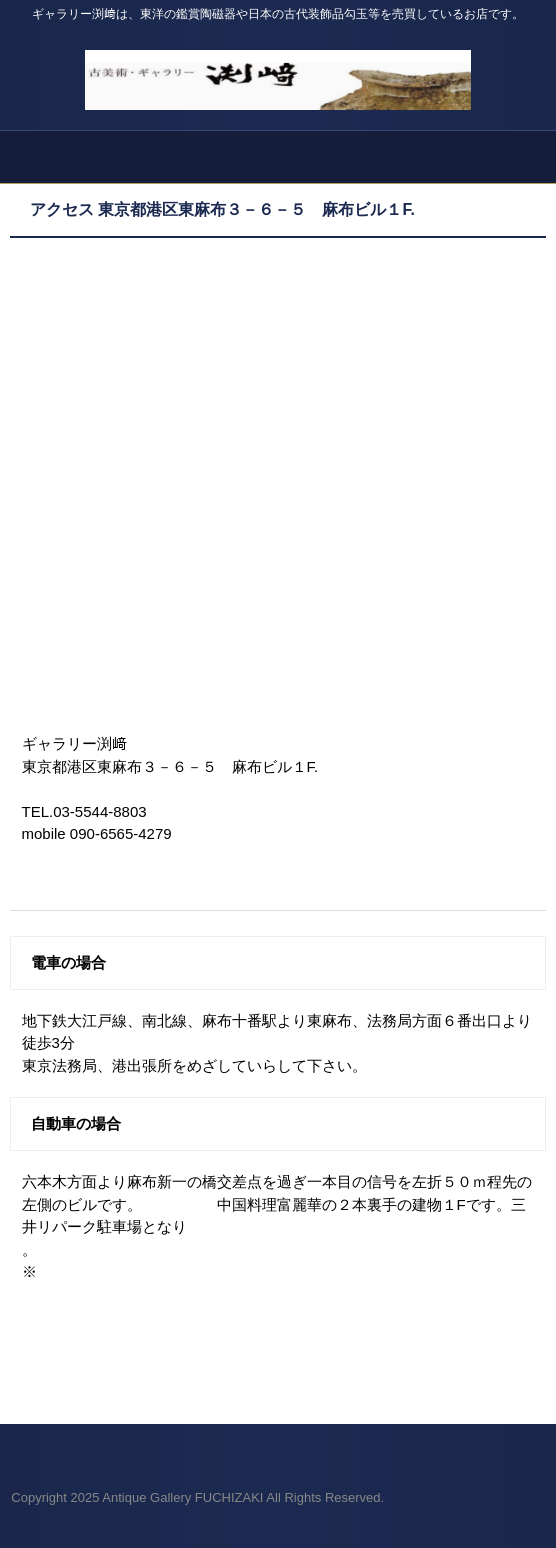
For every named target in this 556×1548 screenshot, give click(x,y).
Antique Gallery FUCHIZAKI (278, 69)
